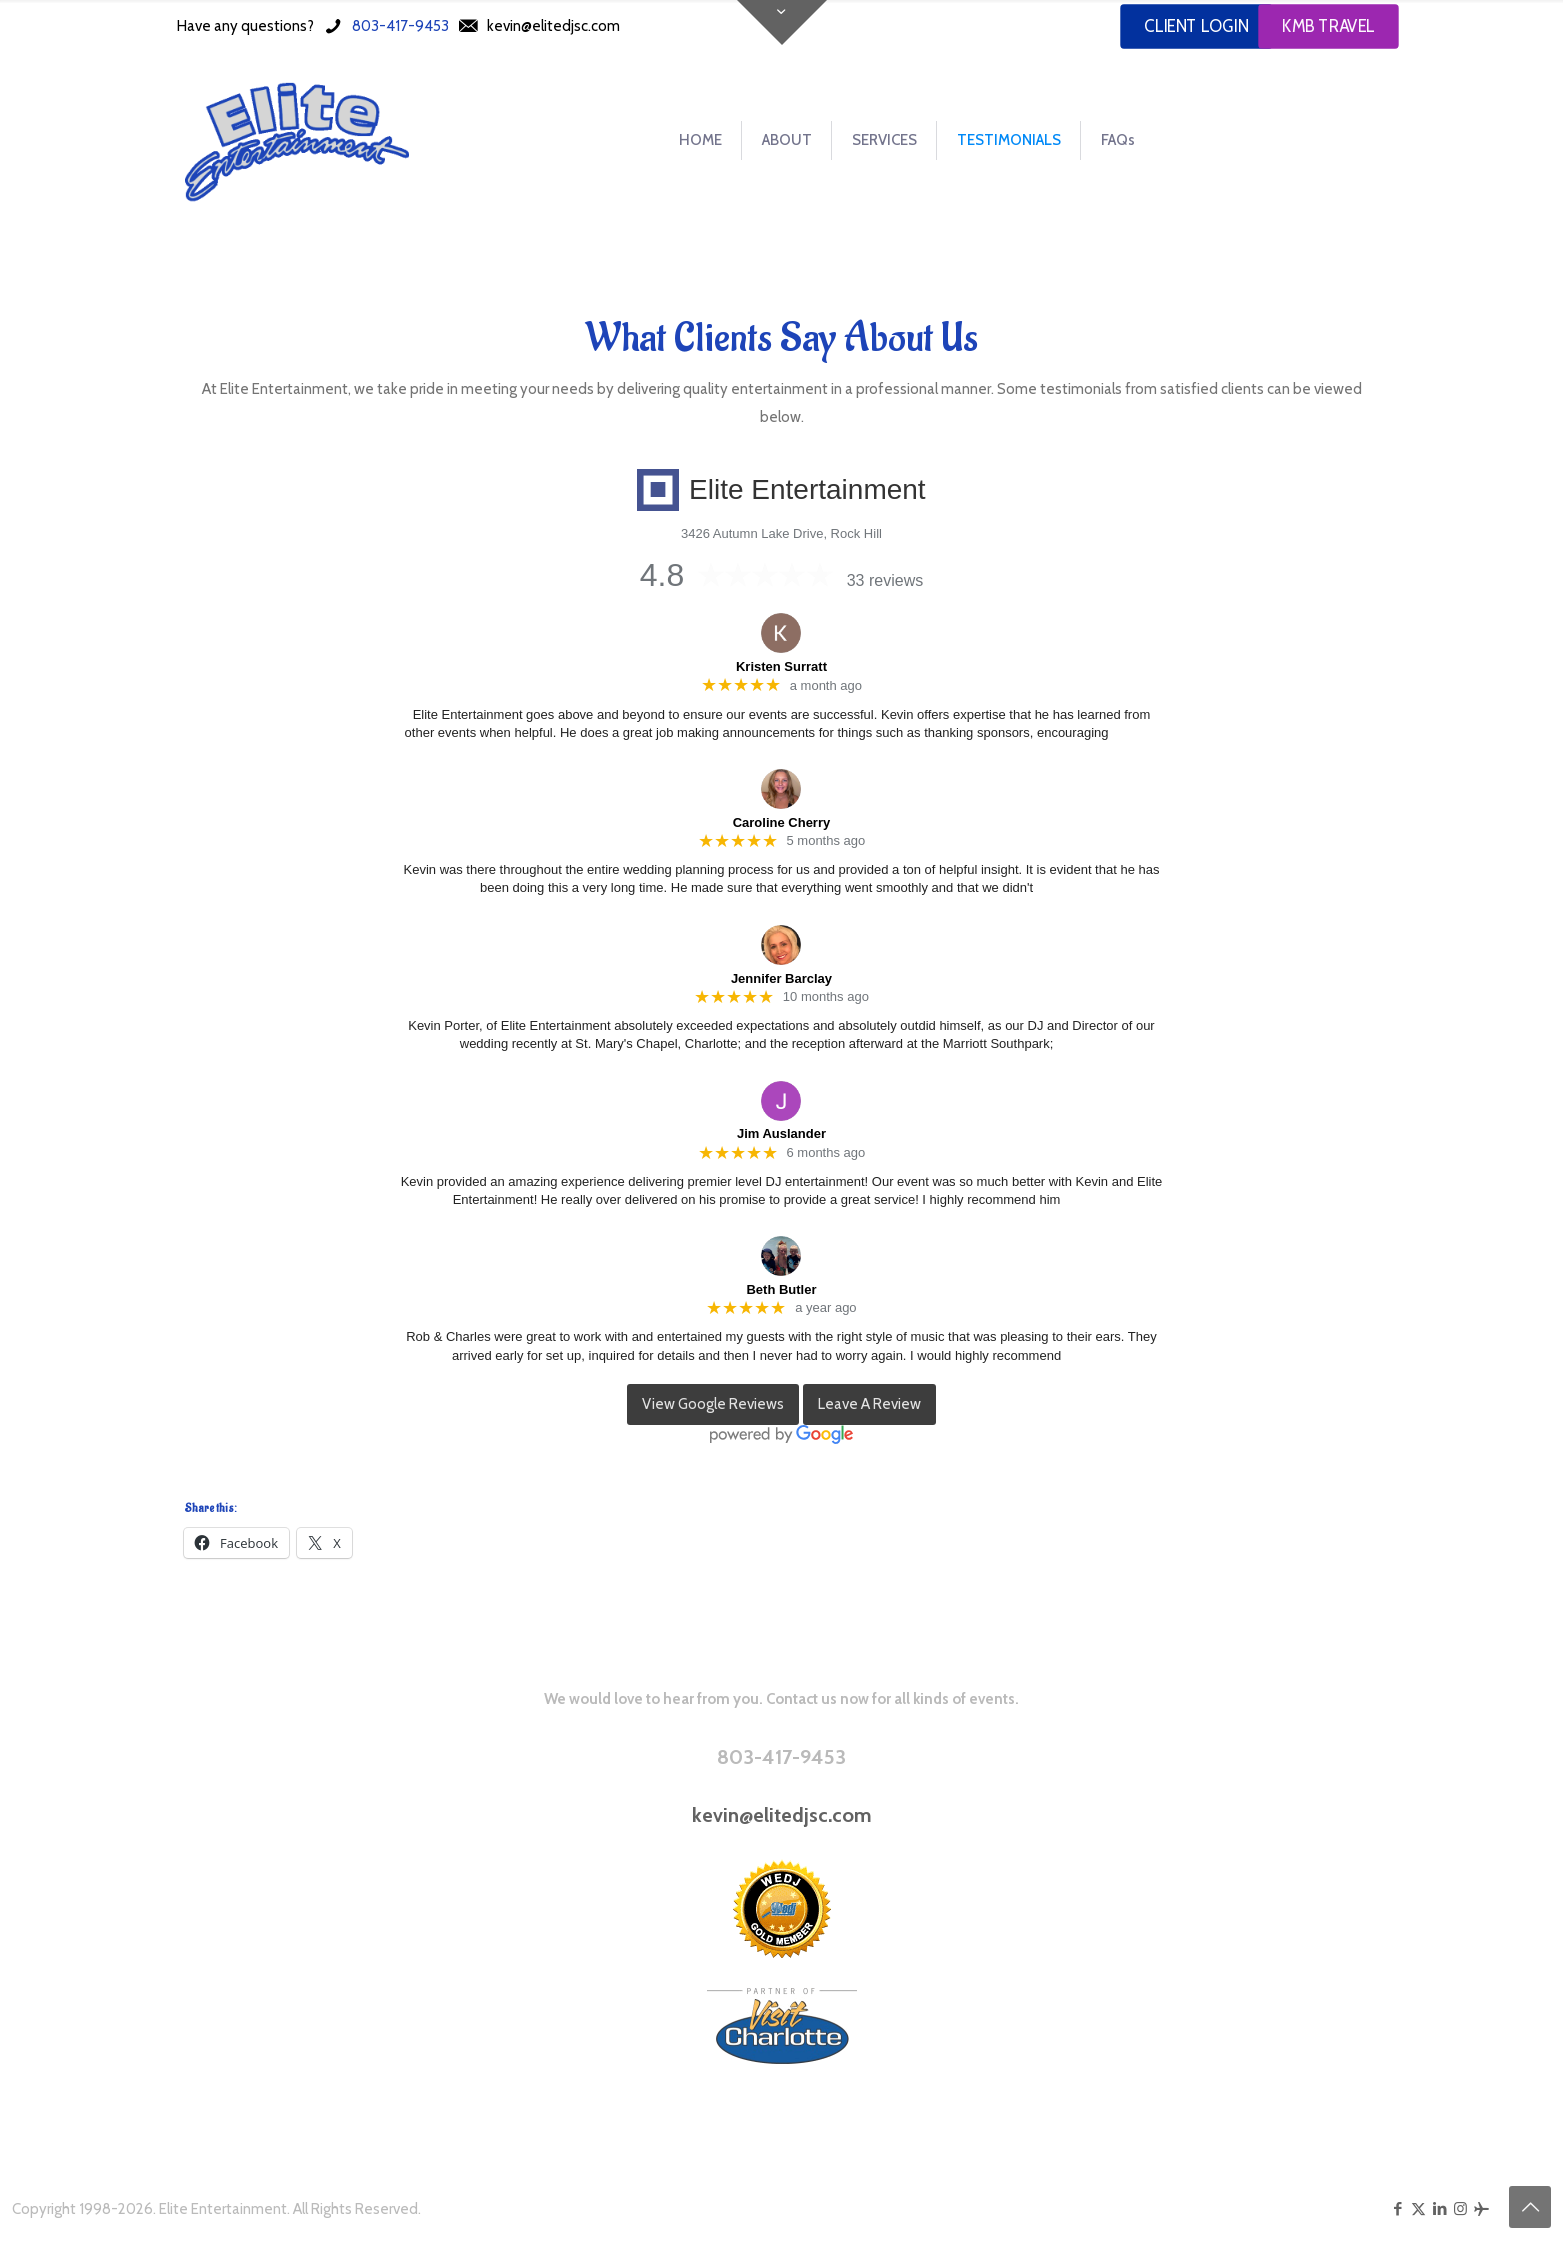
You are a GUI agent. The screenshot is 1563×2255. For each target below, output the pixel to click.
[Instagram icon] (1460, 2209)
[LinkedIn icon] (1439, 2209)
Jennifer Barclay (781, 978)
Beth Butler (781, 1289)
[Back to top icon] (1530, 2207)
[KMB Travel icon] (1481, 2209)
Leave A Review (869, 1404)
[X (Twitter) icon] (1418, 2209)
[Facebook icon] (1397, 2209)
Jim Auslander (781, 1133)
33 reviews (885, 580)
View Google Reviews (713, 1404)
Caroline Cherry (782, 822)
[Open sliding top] (782, 22)
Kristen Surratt (781, 666)
